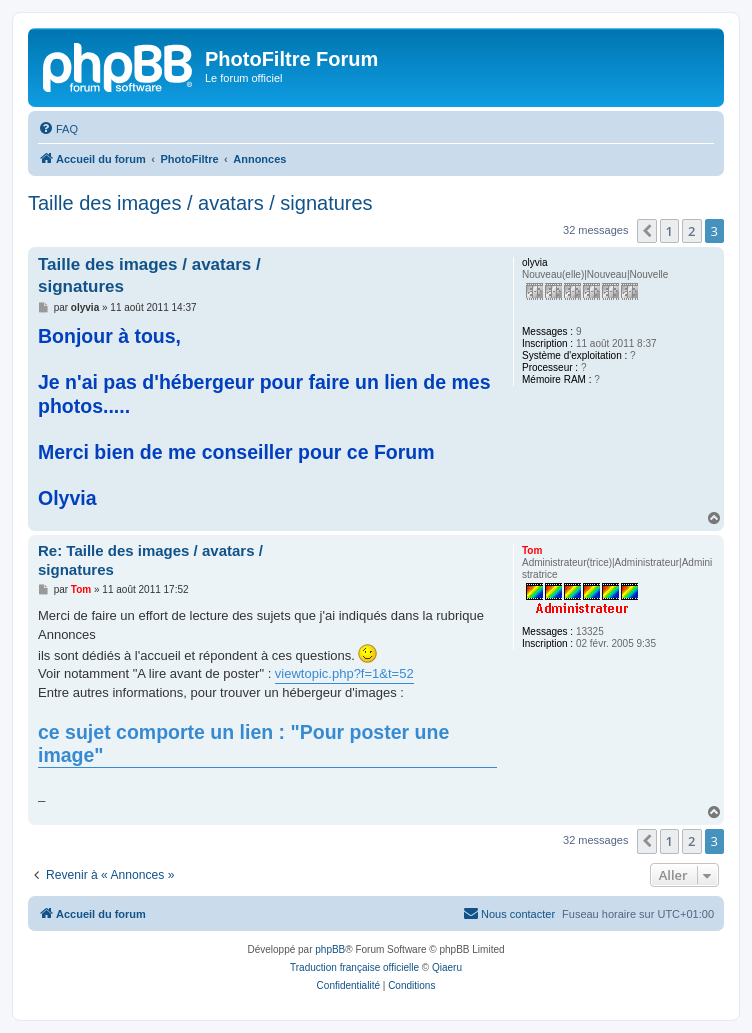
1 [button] (669, 231)
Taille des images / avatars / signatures (200, 203)
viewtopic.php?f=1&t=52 (344, 673)
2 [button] (691, 231)
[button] (647, 231)
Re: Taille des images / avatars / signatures (150, 560)
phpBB (330, 949)
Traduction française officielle (354, 967)
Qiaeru (447, 967)
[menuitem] (58, 129)
